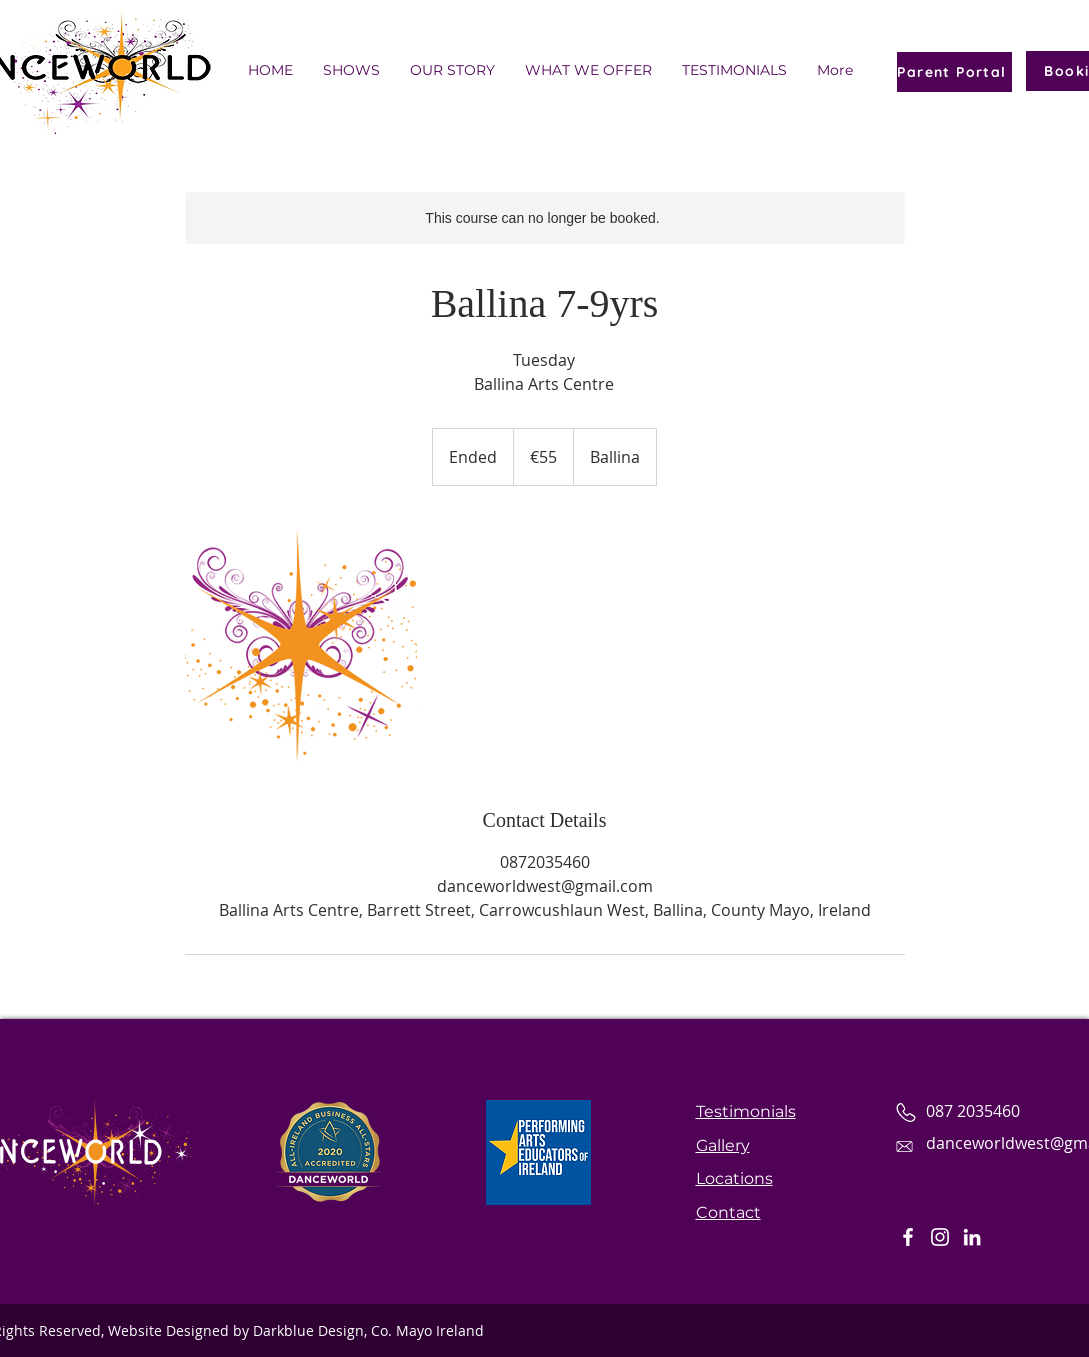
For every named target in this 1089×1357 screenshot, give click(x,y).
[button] (734, 70)
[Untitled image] (301, 646)
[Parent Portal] (954, 72)
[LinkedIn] (972, 1237)
